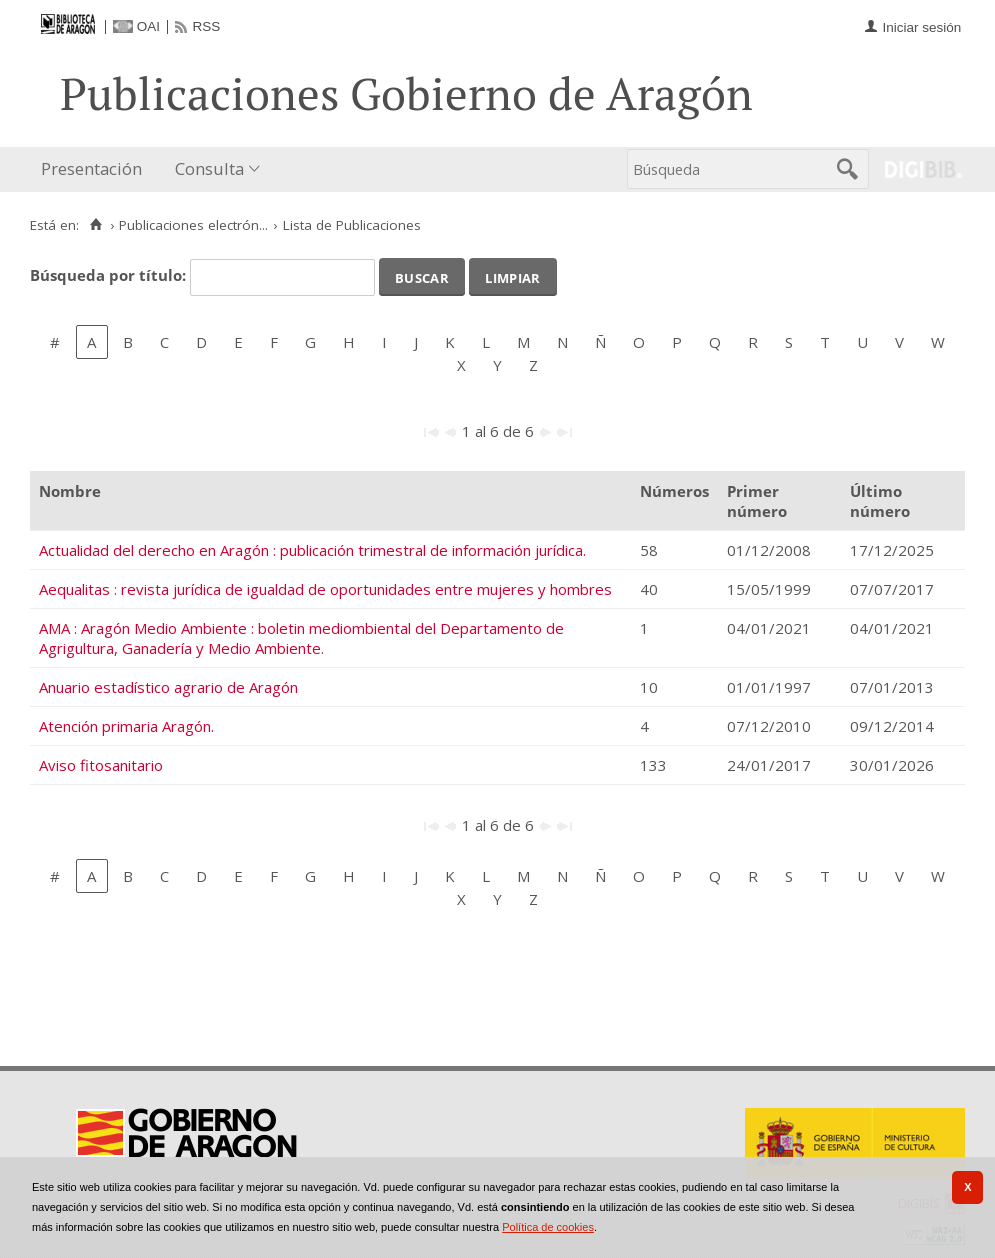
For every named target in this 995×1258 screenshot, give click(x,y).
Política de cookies (548, 1227)
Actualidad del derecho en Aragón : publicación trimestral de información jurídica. (312, 550)
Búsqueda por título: (110, 275)
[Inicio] (95, 225)
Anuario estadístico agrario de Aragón (168, 687)
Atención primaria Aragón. (126, 726)
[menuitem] (96, 169)
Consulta (209, 168)
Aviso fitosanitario (101, 765)
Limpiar (512, 276)
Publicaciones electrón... (193, 225)
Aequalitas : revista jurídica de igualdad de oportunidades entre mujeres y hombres (325, 589)
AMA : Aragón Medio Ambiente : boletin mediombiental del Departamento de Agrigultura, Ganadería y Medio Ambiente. (301, 638)
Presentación (91, 168)
